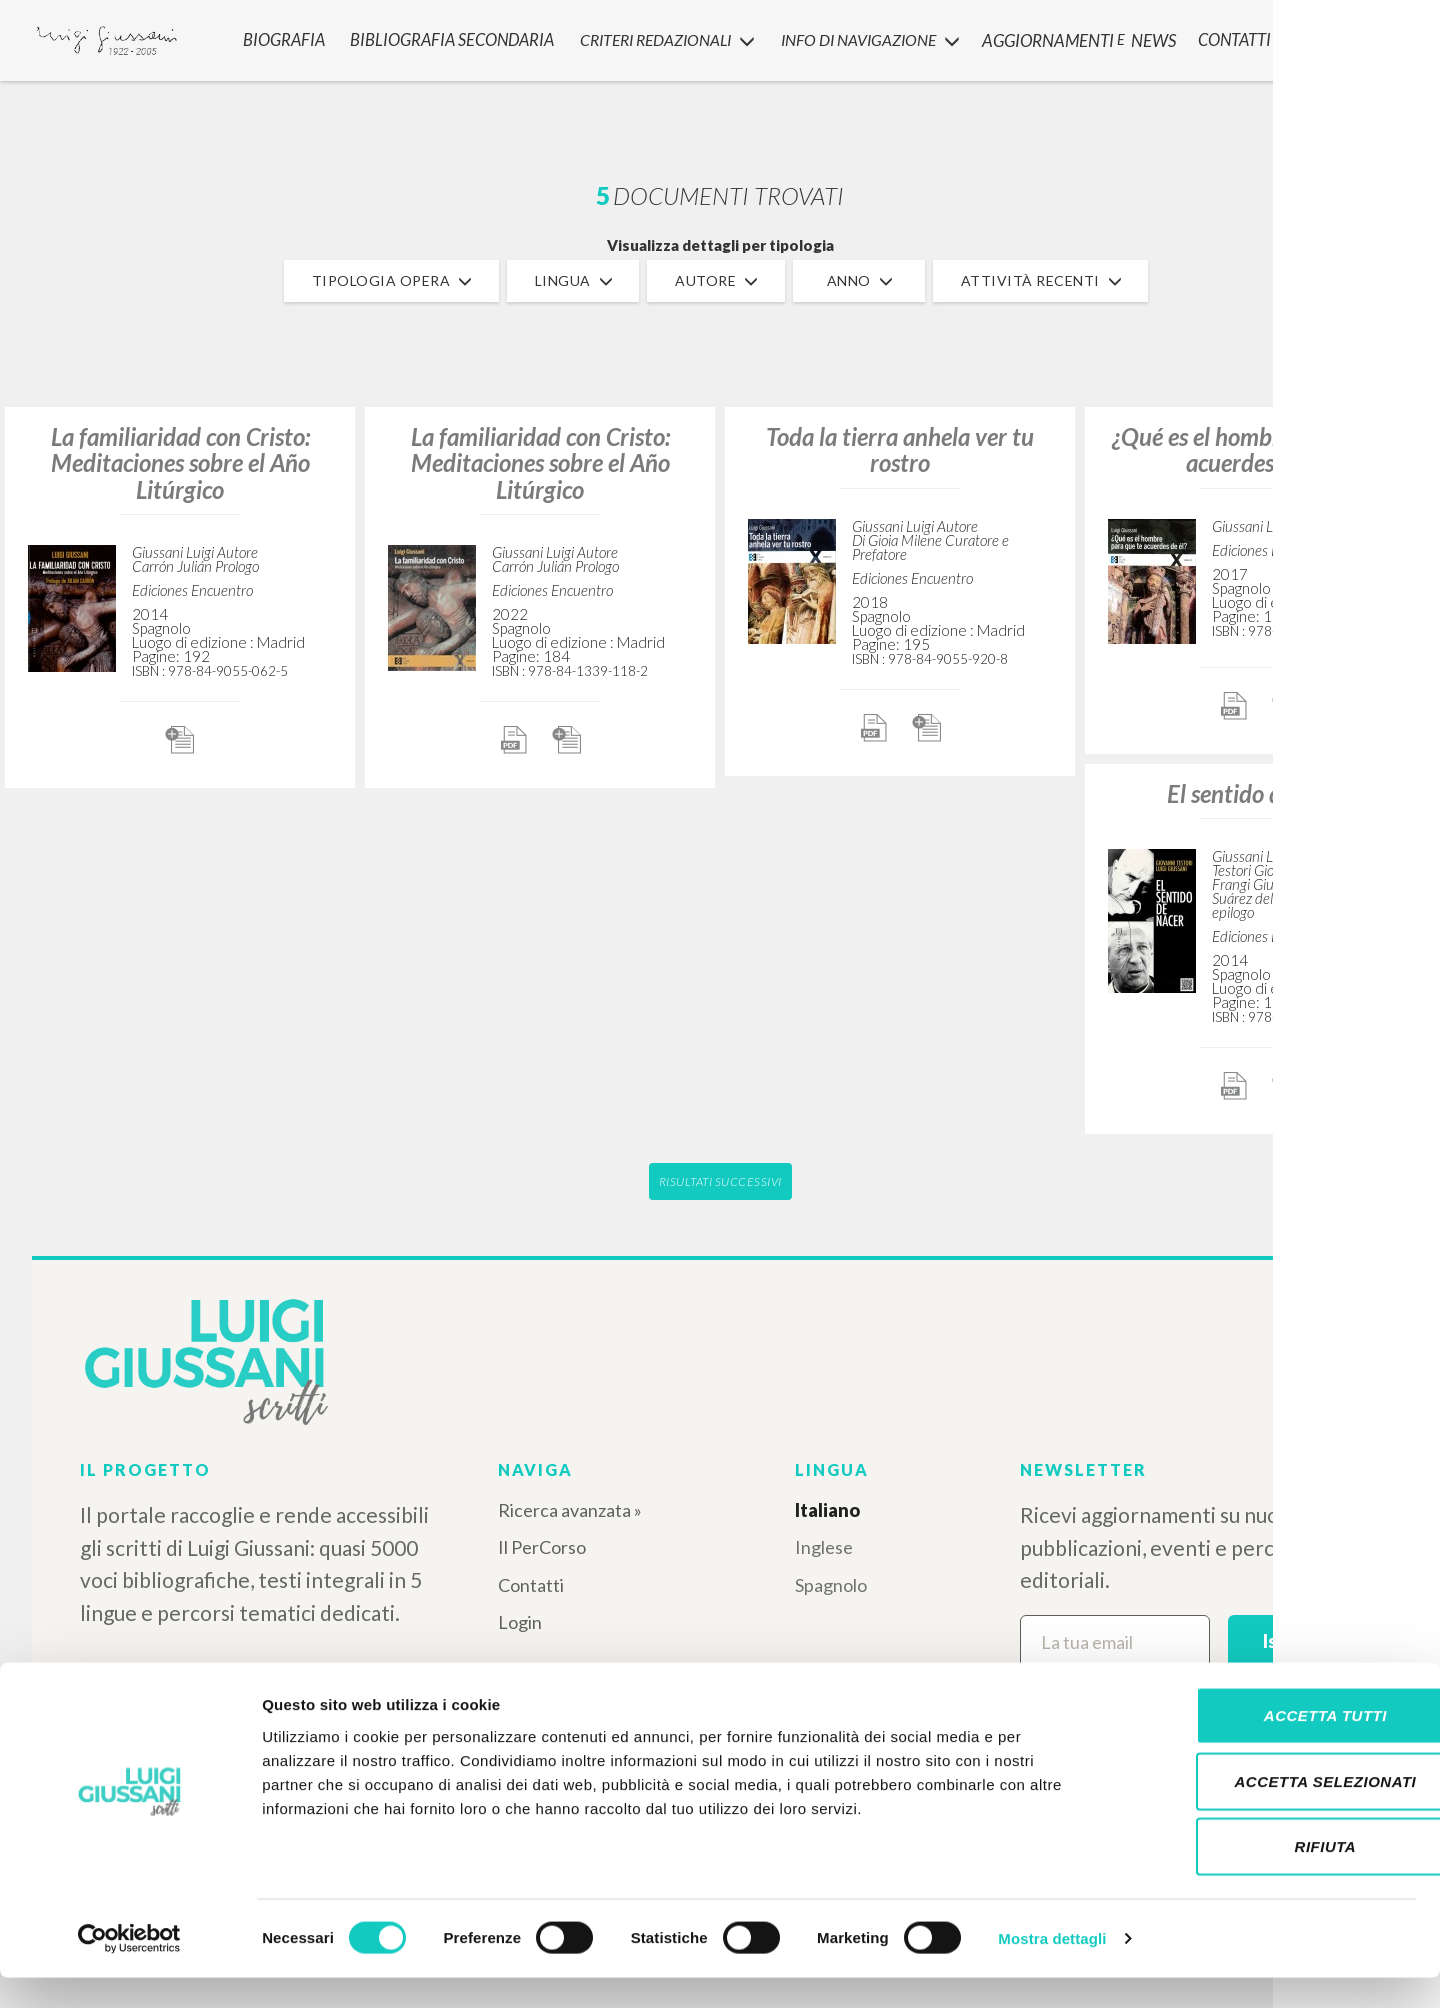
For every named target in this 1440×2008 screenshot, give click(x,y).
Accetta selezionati (1273, 1811)
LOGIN (1392, 35)
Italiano (827, 1510)
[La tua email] (1115, 1642)
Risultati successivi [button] (720, 1181)
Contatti (531, 1585)
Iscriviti (1294, 1641)
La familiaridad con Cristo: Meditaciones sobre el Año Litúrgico (180, 463)
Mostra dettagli (1052, 1968)
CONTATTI (1228, 35)
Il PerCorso (542, 1547)
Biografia (280, 35)
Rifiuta (1273, 1876)
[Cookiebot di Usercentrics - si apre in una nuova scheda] (129, 1969)
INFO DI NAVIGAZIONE (868, 35)
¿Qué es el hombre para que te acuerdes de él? (1260, 449)
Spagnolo (831, 1585)
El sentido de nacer (1260, 793)
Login (520, 1622)
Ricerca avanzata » (570, 1510)
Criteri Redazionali (659, 35)
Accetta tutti (1272, 1745)
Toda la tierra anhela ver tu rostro (900, 449)
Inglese (824, 1547)
